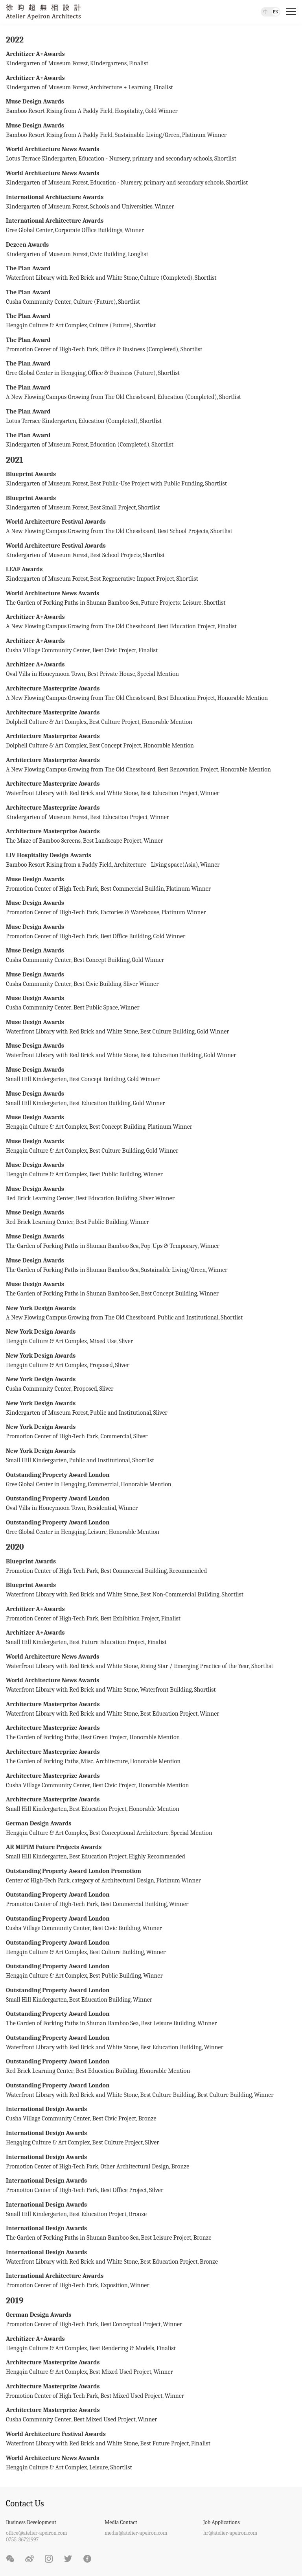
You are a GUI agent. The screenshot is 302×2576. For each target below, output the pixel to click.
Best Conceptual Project (130, 2324)
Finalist (138, 63)
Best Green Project (104, 1737)
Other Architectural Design (134, 2166)
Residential (101, 1507)
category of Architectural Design (113, 1880)
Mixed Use (102, 1341)
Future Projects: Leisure (171, 602)
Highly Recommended (157, 1856)
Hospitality (129, 110)
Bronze (147, 2118)
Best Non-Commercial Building (179, 1594)
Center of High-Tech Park (38, 1880)
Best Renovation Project (188, 769)
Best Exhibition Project (129, 1618)
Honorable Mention (242, 697)
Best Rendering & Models (121, 2348)
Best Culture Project (114, 721)
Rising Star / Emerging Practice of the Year (194, 1666)
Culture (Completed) (166, 277)
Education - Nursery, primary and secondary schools (145, 158)
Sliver (126, 1341)
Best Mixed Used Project (120, 2371)
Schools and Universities (121, 206)
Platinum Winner (204, 134)
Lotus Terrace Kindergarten (41, 158)
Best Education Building (171, 1055)
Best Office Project (123, 2190)
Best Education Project (186, 626)
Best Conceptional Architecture (129, 1832)
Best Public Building (115, 1174)
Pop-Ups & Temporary (169, 1245)
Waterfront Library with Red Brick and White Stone (72, 277)
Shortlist (225, 158)
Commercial (115, 1436)
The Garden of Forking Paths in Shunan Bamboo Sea (72, 602)
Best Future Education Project (107, 1642)
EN (276, 12)
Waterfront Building (166, 1689)
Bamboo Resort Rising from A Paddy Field (59, 110)
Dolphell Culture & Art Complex (46, 721)
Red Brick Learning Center (40, 1198)
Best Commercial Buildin (132, 888)
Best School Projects (183, 531)
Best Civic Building (98, 983)
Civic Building (107, 254)
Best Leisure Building (168, 2023)
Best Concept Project (115, 745)
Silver (152, 2142)
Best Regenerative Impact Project (132, 578)
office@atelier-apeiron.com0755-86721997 (36, 2536)
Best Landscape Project (112, 840)
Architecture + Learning (120, 87)
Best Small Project (113, 507)
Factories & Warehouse (129, 912)
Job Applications (221, 2522)
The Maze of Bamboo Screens (43, 840)
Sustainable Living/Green (147, 134)
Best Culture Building (167, 1031)
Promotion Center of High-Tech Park (52, 349)
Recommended (188, 1570)
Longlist (138, 254)
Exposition (113, 2285)
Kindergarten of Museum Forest (47, 63)
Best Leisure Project (166, 2237)
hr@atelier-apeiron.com (230, 2533)
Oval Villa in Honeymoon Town (45, 673)
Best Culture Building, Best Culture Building (196, 2094)
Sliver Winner (140, 983)
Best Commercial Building (133, 1570)
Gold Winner (161, 110)
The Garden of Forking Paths (42, 1737)
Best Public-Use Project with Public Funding (146, 483)
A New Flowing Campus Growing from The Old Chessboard (80, 396)
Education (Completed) (187, 396)
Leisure (97, 1531)
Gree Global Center (29, 230)
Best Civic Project (114, 650)
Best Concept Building (102, 959)
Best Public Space (96, 1007)
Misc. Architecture (104, 1761)
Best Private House (111, 673)
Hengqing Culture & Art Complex (48, 2142)
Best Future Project (164, 2443)
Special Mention (158, 673)
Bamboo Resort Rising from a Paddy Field (59, 864)
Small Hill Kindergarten (36, 1079)
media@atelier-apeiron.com (136, 2533)
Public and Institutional (188, 1317)
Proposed (101, 1365)
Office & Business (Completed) (139, 349)
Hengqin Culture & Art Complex (46, 325)
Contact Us (25, 2503)
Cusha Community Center (38, 301)
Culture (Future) (95, 301)
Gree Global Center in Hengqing (46, 372)
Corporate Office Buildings (88, 230)
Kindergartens (108, 63)
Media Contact (121, 2522)
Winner (164, 206)
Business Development (31, 2522)
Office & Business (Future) (122, 372)
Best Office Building (125, 936)
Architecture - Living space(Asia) (156, 864)
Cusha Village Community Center (48, 650)
